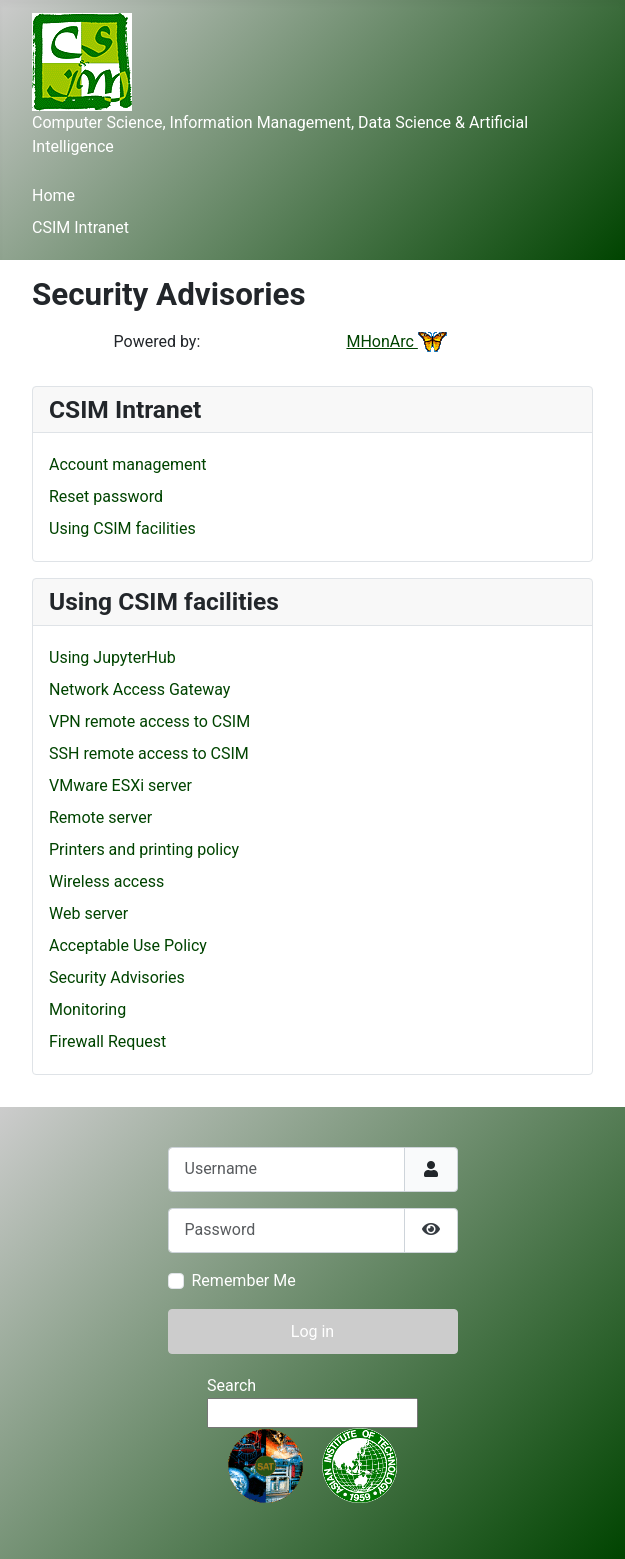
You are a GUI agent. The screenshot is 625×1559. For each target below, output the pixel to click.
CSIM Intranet (80, 227)
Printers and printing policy (144, 849)
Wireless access (106, 881)
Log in (312, 1331)
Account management (128, 464)
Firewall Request (107, 1041)
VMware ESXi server (120, 785)
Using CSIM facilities (122, 528)
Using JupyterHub (112, 657)
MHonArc (396, 341)
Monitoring (87, 1009)
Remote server (100, 817)
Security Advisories (117, 977)
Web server (88, 913)
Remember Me (244, 1280)
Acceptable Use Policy (128, 945)
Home (53, 195)
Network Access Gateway (139, 689)
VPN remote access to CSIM (149, 721)
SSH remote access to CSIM (149, 753)
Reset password (106, 496)
